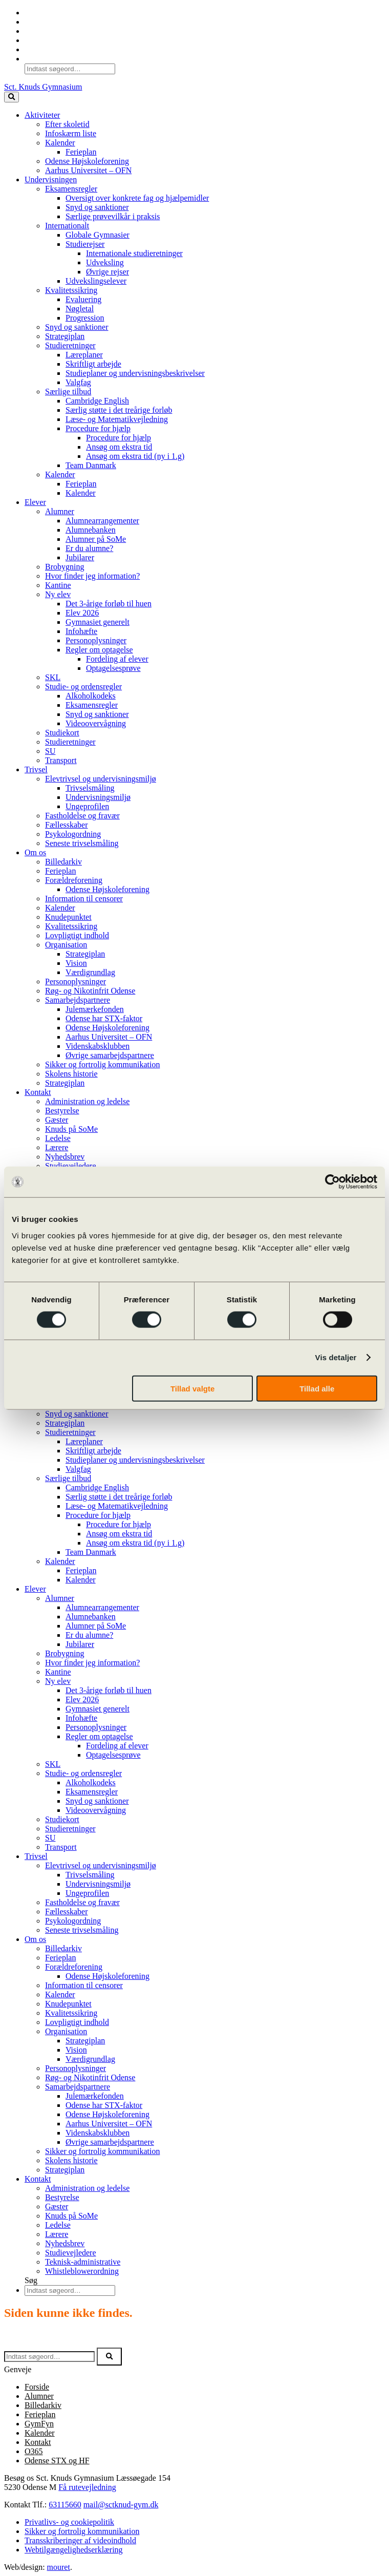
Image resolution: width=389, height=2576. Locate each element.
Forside (37, 2386)
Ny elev (58, 594)
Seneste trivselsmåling (82, 843)
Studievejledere (70, 1166)
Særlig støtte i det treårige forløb (119, 410)
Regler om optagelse (99, 649)
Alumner (59, 511)
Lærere (56, 1147)
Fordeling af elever (117, 658)
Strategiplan (64, 336)
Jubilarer (80, 557)
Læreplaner (84, 354)
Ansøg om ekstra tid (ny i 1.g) (135, 456)
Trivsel (36, 769)
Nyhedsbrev (64, 1156)
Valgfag (78, 382)
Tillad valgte (192, 1388)
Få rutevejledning (87, 2487)
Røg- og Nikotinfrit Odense (90, 990)
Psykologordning (73, 834)
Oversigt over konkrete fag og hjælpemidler (137, 198)
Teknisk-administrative (82, 2261)
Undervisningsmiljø (98, 797)
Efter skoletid (67, 124)
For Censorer (46, 31)
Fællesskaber (66, 824)
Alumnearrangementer (102, 520)
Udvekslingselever (96, 281)
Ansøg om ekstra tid (119, 446)
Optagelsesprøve (113, 668)
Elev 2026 (82, 612)
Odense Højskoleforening (87, 161)
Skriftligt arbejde (93, 364)
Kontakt (38, 1092)
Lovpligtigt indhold (77, 935)
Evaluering (83, 299)
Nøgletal (80, 308)
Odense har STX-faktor (104, 1018)
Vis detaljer (336, 1357)
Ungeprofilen (87, 806)
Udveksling (105, 262)
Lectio (35, 21)
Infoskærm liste (70, 133)
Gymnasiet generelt (97, 622)
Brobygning (64, 566)
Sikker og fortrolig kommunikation (102, 1064)
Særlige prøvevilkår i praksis (113, 216)
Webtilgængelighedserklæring (74, 2549)
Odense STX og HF (57, 2460)
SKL (52, 677)
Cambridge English (97, 400)
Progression (85, 317)
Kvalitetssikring (71, 290)
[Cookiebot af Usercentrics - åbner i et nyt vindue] (332, 1182)
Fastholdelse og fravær (82, 815)
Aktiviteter (42, 115)
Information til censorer (84, 898)
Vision (76, 963)
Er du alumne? (89, 548)
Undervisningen (51, 179)
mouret (58, 2567)
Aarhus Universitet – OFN (88, 170)
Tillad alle (316, 1388)
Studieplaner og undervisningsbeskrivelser (135, 373)
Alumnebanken (91, 529)
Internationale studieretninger (134, 253)
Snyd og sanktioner (97, 207)
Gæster (56, 1119)
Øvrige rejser (107, 271)
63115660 (65, 2504)
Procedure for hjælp (98, 428)
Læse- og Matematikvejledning (117, 419)
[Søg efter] (49, 2356)
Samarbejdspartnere (77, 1000)
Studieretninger (70, 345)
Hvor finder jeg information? (92, 576)
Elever (35, 502)
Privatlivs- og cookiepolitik (69, 2522)
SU (50, 751)
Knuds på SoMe (71, 1129)
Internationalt (67, 225)
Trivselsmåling (90, 788)
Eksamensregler (71, 188)
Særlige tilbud (68, 391)
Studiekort (62, 732)
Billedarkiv (63, 861)
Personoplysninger (96, 640)
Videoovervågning (96, 723)
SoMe (34, 40)
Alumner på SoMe (96, 539)
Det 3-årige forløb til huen (109, 603)
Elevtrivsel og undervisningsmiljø (100, 778)
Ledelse (58, 1138)
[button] (109, 2357)
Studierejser (85, 244)
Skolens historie (71, 1073)
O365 (34, 12)
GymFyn (39, 2423)
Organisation (66, 944)
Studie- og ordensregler (83, 686)
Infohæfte (81, 631)
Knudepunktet (68, 917)
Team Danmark (91, 465)
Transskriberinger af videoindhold (80, 2540)
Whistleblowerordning (82, 2271)
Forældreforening (73, 880)
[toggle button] (11, 97)
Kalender (40, 49)
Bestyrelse (62, 1110)
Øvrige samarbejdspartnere (110, 1055)
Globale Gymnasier (97, 234)
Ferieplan (81, 151)
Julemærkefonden (95, 1009)
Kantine (58, 585)
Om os (35, 852)
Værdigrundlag (90, 972)
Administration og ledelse (87, 1101)
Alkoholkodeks (91, 695)
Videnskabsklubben (97, 1046)
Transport (61, 760)
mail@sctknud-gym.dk (121, 2504)
